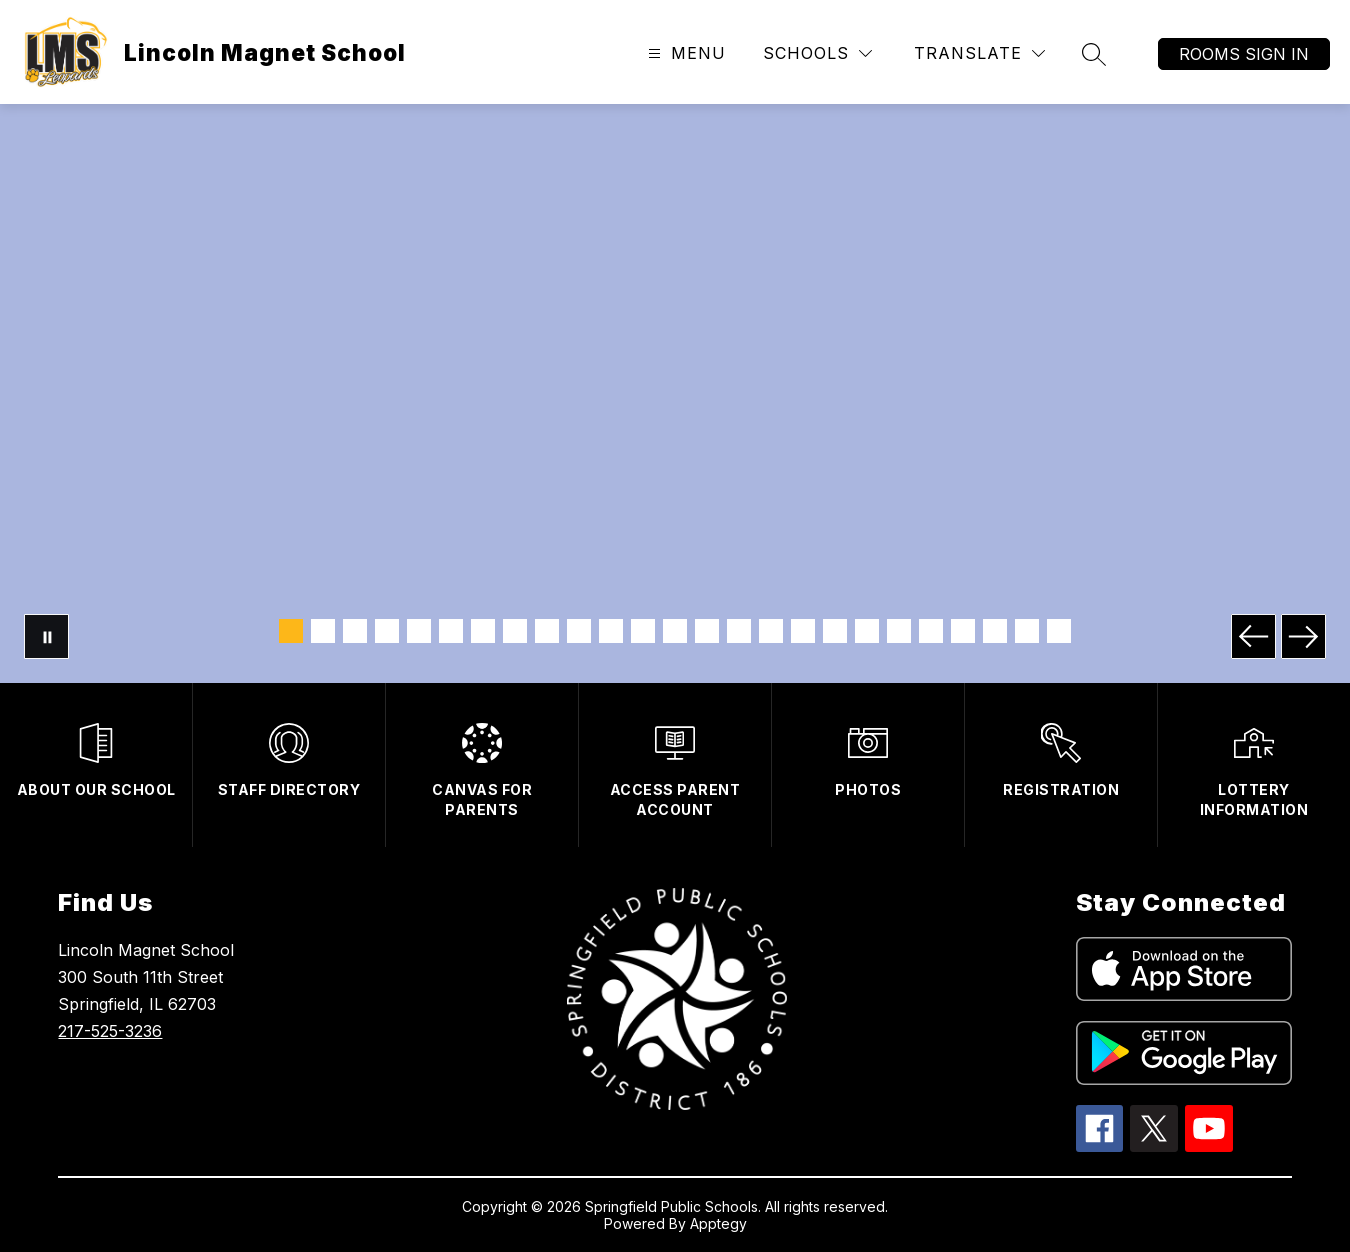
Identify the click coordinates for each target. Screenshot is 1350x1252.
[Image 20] (899, 631)
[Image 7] (483, 631)
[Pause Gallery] (46, 636)
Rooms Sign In (1244, 54)
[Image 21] (931, 631)
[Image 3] (355, 631)
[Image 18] (835, 631)
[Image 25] (1059, 631)
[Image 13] (675, 631)
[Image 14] (707, 631)
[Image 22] (963, 631)
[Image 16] (771, 631)
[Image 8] (515, 631)
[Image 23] (995, 631)
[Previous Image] (1253, 636)
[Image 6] (451, 631)
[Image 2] (323, 631)
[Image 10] (579, 631)
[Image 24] (1027, 631)
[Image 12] (643, 631)
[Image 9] (547, 631)
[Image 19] (867, 631)
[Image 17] (803, 631)
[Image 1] (291, 631)
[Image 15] (739, 631)
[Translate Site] (979, 53)
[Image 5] (419, 631)
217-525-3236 (110, 1031)
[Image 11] (611, 631)
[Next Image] (1303, 636)
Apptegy (718, 1223)
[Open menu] (684, 53)
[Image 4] (387, 631)
